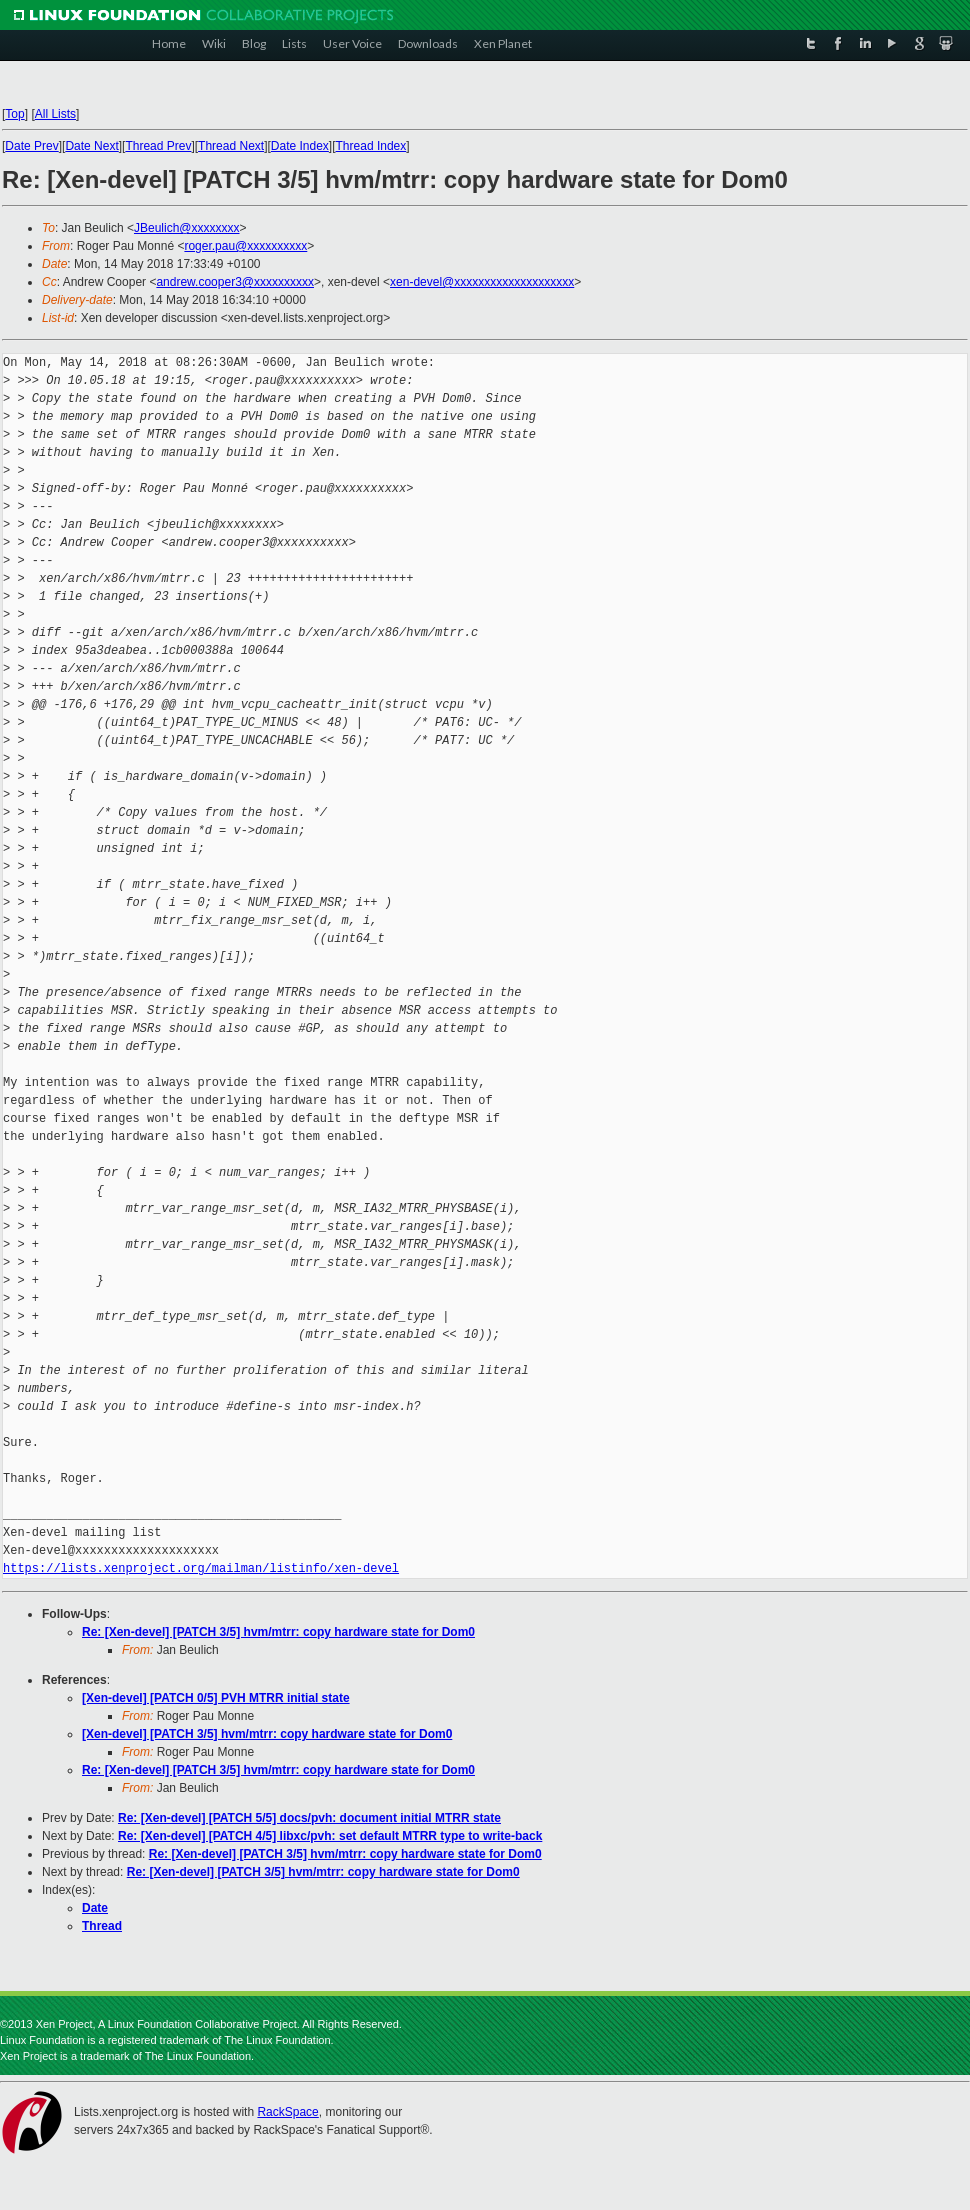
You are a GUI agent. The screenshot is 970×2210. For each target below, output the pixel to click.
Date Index (300, 146)
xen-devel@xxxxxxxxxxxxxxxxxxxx (482, 282)
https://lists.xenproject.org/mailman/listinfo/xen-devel (201, 1568)
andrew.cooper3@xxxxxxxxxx (235, 282)
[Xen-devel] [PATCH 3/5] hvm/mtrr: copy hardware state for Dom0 (267, 1734)
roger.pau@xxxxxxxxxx (245, 246)
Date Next (91, 146)
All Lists (55, 114)
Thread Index (371, 146)
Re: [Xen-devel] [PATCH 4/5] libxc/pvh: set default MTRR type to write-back (330, 1836)
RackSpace (287, 2112)
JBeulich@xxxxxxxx (187, 228)
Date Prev (31, 146)
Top (14, 114)
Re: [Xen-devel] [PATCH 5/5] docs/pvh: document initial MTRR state (309, 1818)
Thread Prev (158, 146)
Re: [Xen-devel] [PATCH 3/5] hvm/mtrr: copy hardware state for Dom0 (278, 1632)
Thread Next (231, 146)
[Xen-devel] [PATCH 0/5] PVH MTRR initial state (216, 1698)
